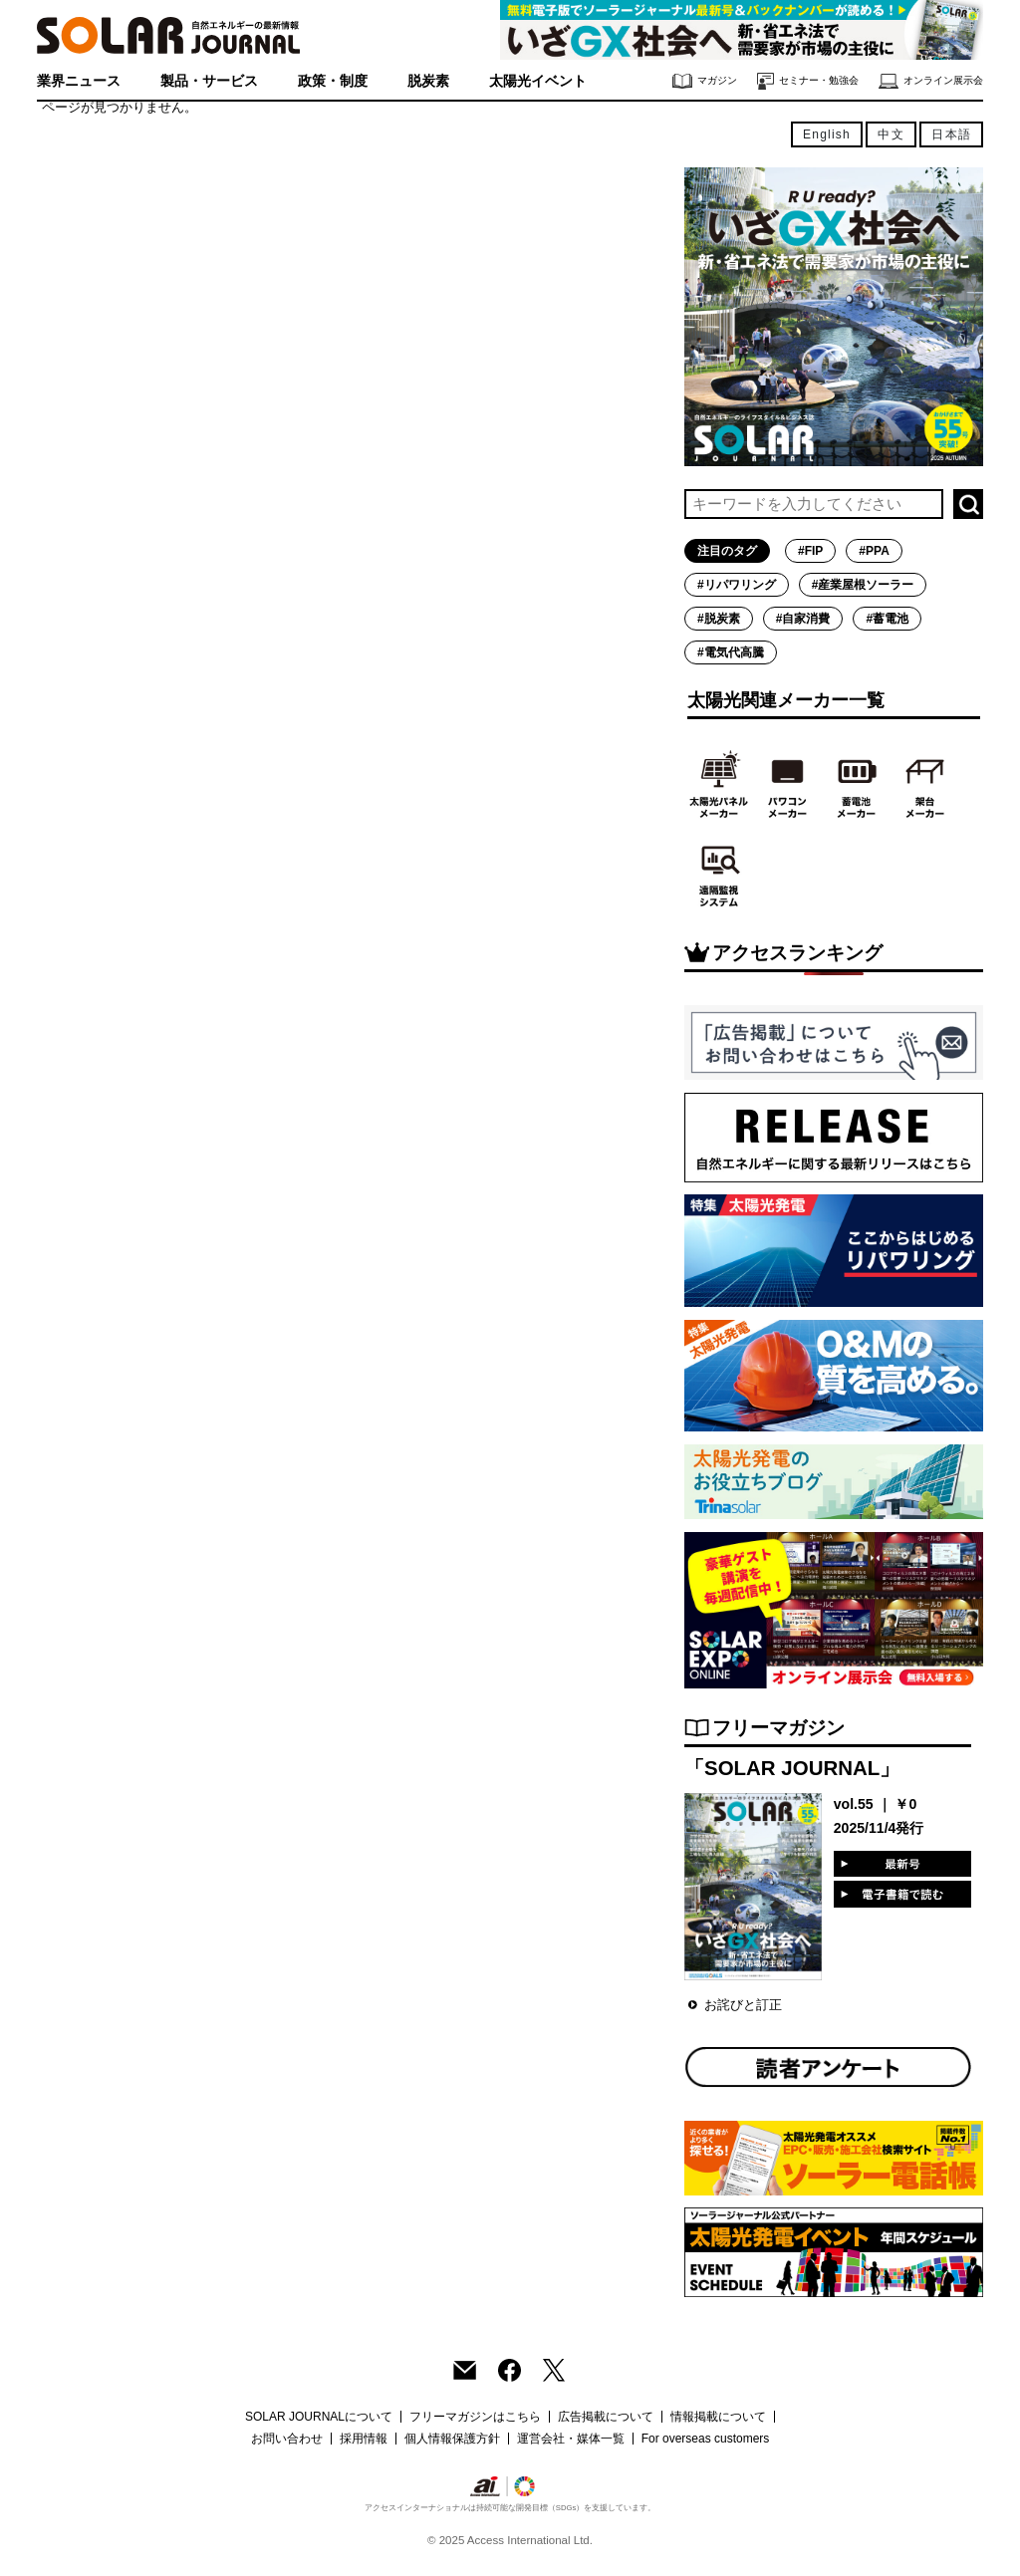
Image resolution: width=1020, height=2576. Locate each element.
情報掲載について (718, 2417)
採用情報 (363, 2439)
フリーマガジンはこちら (475, 2417)
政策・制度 (333, 81)
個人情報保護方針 (452, 2439)
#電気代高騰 (730, 652)
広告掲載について (605, 2417)
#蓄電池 (887, 619)
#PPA (874, 551)
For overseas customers (705, 2439)
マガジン (704, 81)
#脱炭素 (718, 619)
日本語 (951, 134)
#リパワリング (736, 585)
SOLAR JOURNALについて (318, 2417)
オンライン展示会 (931, 81)
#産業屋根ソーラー (863, 585)
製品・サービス (209, 81)
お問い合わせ (287, 2439)
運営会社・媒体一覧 (571, 2439)
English (827, 134)
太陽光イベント (538, 81)
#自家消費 (803, 619)
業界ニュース (79, 81)
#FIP (810, 551)
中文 (890, 134)
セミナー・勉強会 (808, 81)
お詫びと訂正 (743, 2004)
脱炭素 (428, 81)
